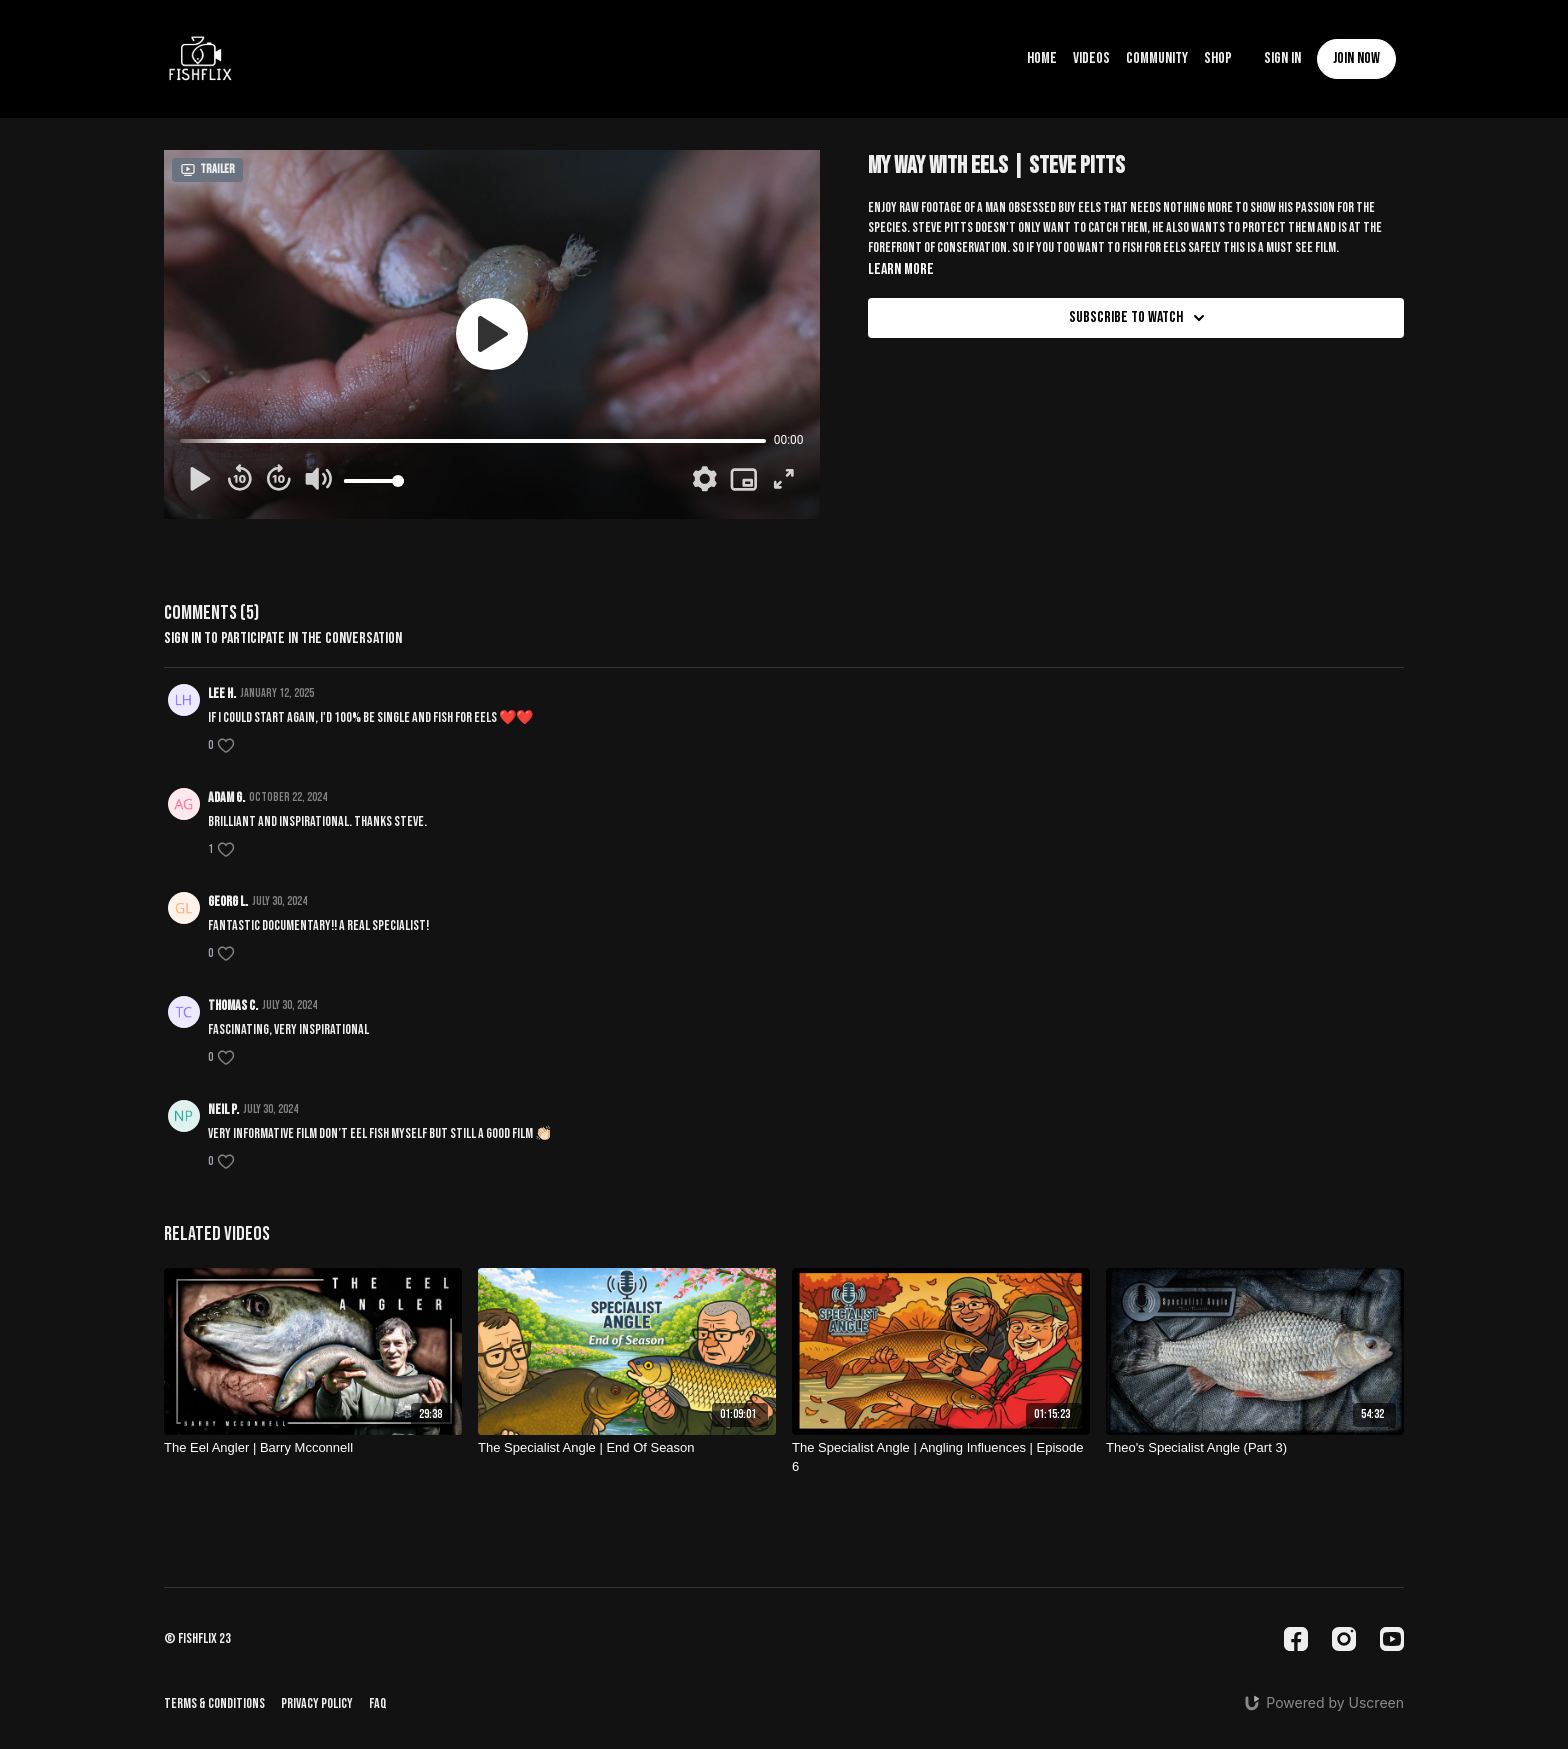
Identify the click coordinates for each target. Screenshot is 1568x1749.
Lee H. (222, 693)
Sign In (1282, 58)
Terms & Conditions (214, 1703)
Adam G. (226, 797)
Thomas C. (233, 1005)
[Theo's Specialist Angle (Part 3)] (1255, 1448)
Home (1042, 58)
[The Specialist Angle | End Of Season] (627, 1448)
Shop (1218, 58)
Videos (1091, 58)
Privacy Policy (317, 1703)
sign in (182, 638)
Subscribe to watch (1140, 318)
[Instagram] (1344, 1639)
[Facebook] (1296, 1639)
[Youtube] (1392, 1639)
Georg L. (228, 901)
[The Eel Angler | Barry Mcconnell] (313, 1448)
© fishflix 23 (197, 1639)
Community (1157, 58)
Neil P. (223, 1109)
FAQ (378, 1703)
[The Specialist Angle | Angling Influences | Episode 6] (941, 1457)
